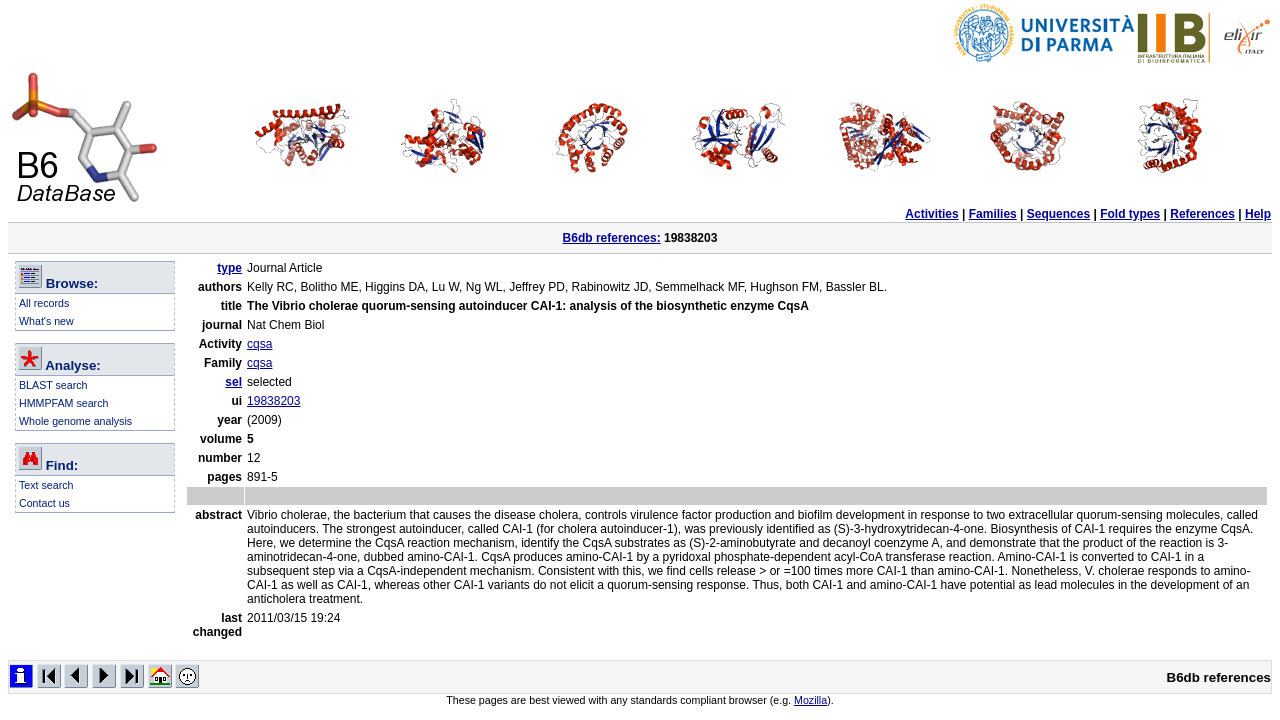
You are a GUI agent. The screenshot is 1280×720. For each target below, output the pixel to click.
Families (993, 214)
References (1202, 214)
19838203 (273, 401)
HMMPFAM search (63, 403)
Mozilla (810, 700)
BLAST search (53, 385)
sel (233, 382)
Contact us (44, 503)
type (229, 268)
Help (1258, 214)
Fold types (1130, 214)
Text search (46, 485)
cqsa (259, 344)
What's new (46, 321)
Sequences (1058, 214)
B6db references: (612, 238)
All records (44, 303)
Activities (931, 214)
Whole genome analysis (75, 421)
